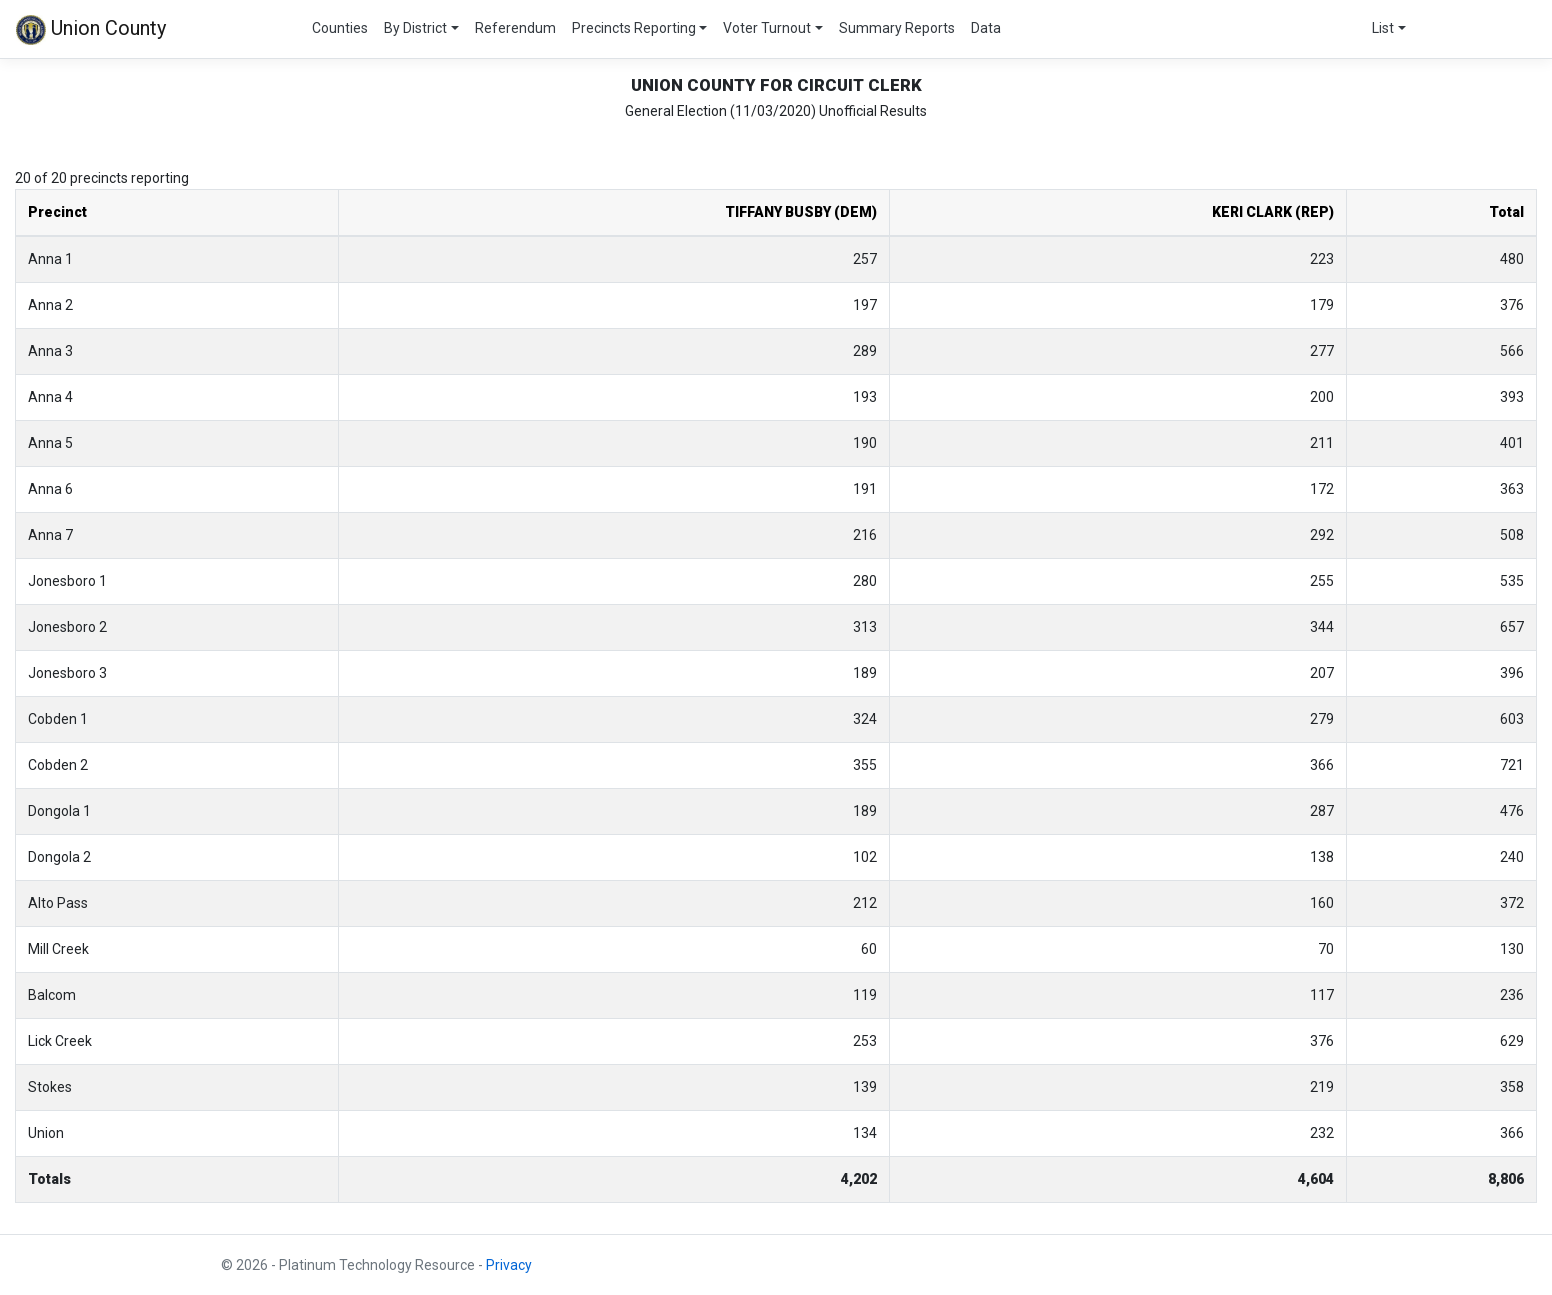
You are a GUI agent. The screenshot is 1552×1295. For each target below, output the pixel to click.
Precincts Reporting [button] (634, 28)
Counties (340, 28)
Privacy (509, 1265)
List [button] (1383, 28)
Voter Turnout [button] (767, 28)
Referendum (515, 28)
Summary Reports (897, 28)
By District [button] (415, 28)
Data (986, 28)
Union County (91, 30)
